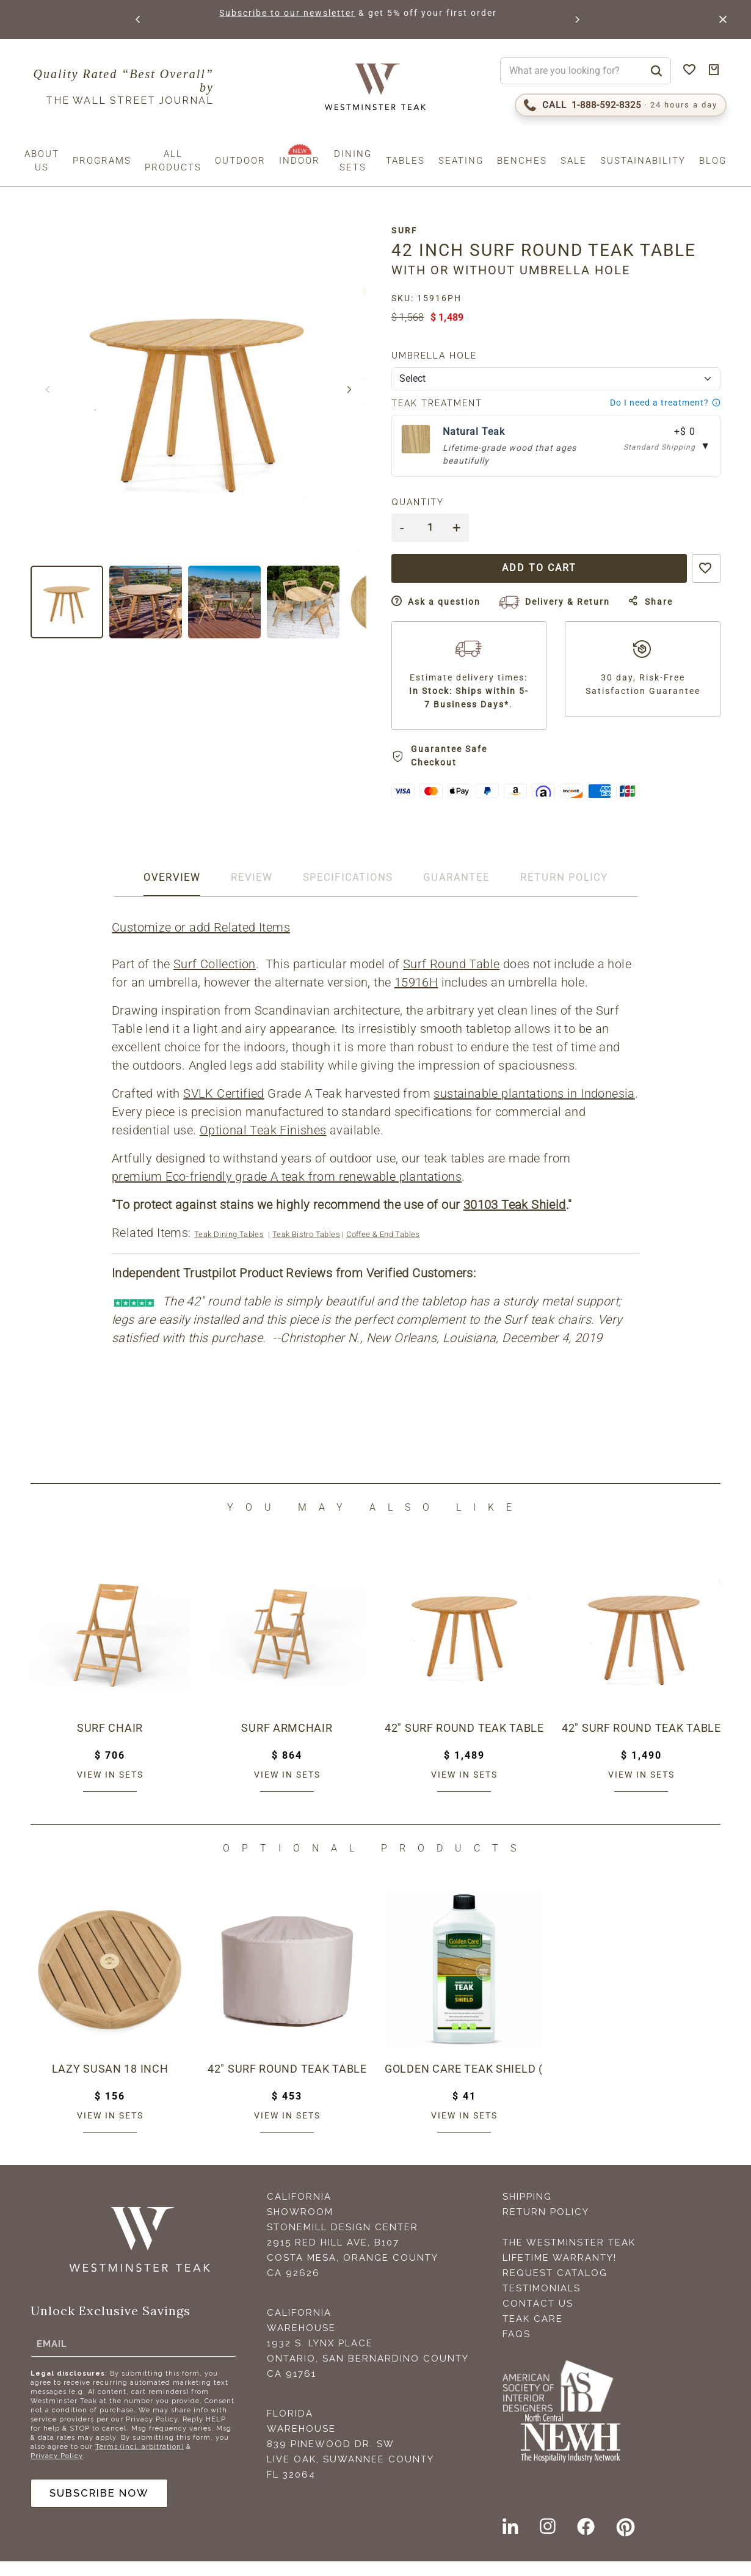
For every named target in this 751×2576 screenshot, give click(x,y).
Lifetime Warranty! (559, 2272)
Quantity (426, 502)
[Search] (656, 70)
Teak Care (532, 2333)
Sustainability (643, 160)
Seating (461, 160)
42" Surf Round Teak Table (464, 1742)
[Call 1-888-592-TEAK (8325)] (621, 105)
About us (41, 160)
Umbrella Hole (442, 355)
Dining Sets (353, 160)
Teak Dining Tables (230, 1248)
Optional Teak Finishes (264, 1144)
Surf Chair (110, 1742)
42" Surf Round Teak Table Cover (287, 2083)
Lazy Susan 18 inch (109, 2083)
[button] (138, 19)
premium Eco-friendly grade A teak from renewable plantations (288, 1191)
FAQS (516, 2348)
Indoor (299, 160)
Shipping (527, 2211)
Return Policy (545, 2226)
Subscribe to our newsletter (285, 13)
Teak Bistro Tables (307, 1248)
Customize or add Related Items (202, 942)
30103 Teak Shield (516, 1219)
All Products (173, 160)
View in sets (110, 1789)
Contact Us (537, 2318)
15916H (417, 997)
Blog (713, 160)
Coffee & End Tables (384, 1248)
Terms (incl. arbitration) (139, 2460)
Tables (405, 160)
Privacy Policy (57, 2469)
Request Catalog (555, 2287)
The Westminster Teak (569, 2257)
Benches (522, 160)
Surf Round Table (452, 978)
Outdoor (240, 160)
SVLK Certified (225, 1108)
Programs (102, 160)
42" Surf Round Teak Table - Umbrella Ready (641, 1742)
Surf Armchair (287, 1742)
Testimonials (541, 2302)
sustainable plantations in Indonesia (535, 1108)
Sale (574, 160)
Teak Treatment (445, 403)
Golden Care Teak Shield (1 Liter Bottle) (464, 2083)
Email (52, 2356)
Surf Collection (216, 978)
